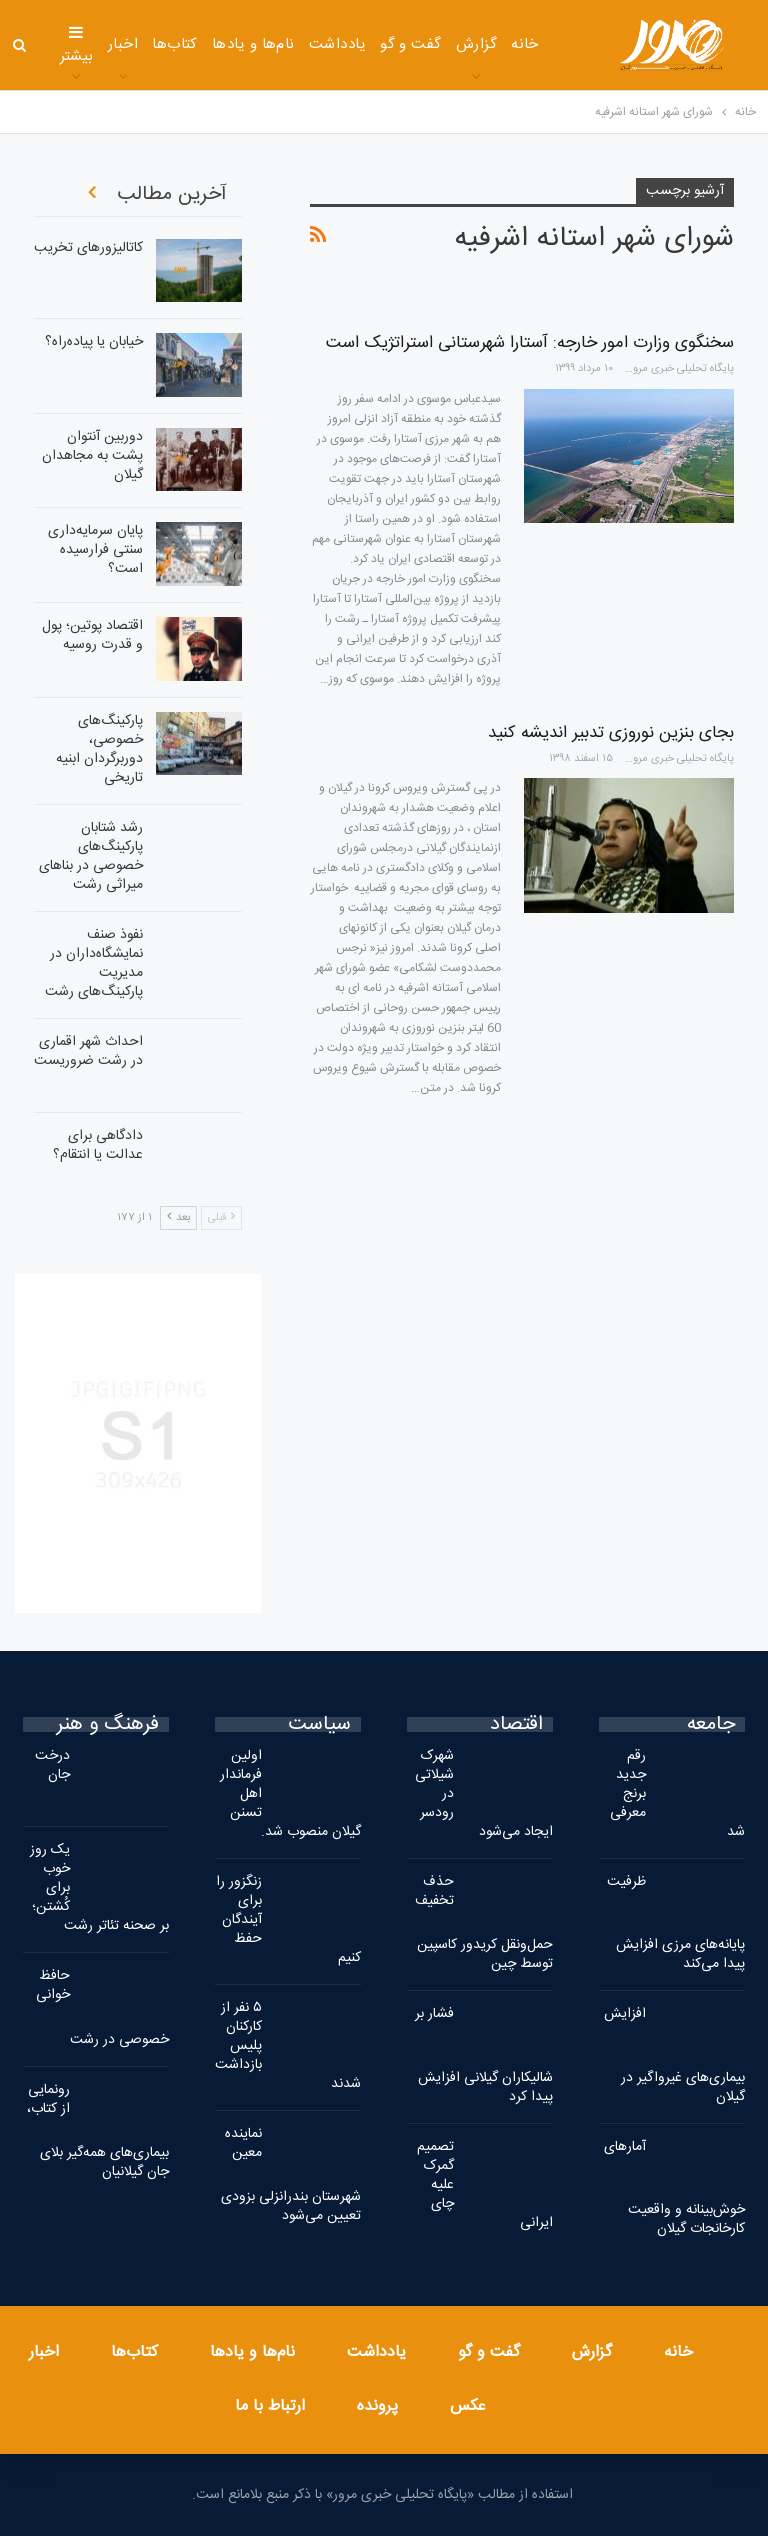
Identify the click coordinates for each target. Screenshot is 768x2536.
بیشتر (77, 46)
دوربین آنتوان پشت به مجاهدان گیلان (92, 456)
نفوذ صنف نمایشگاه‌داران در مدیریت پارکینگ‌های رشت (94, 963)
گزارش (476, 44)
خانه (525, 44)
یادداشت (337, 44)
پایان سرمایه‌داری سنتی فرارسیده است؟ (95, 550)
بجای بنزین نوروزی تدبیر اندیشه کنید (611, 733)
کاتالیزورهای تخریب (88, 248)
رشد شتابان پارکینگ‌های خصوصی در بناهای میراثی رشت (91, 856)
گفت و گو (411, 44)
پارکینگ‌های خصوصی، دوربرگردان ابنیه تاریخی (99, 749)
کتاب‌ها (175, 44)
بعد (178, 1218)
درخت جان (52, 1765)
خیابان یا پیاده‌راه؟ (94, 342)
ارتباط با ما (270, 2406)
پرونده (377, 2406)
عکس (468, 2406)
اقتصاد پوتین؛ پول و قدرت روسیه (92, 635)
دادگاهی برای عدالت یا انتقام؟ (98, 1145)
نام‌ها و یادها (253, 44)
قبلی (221, 1218)
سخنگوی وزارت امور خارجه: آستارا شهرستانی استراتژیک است (530, 343)
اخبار (123, 44)
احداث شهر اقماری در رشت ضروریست (88, 1051)
